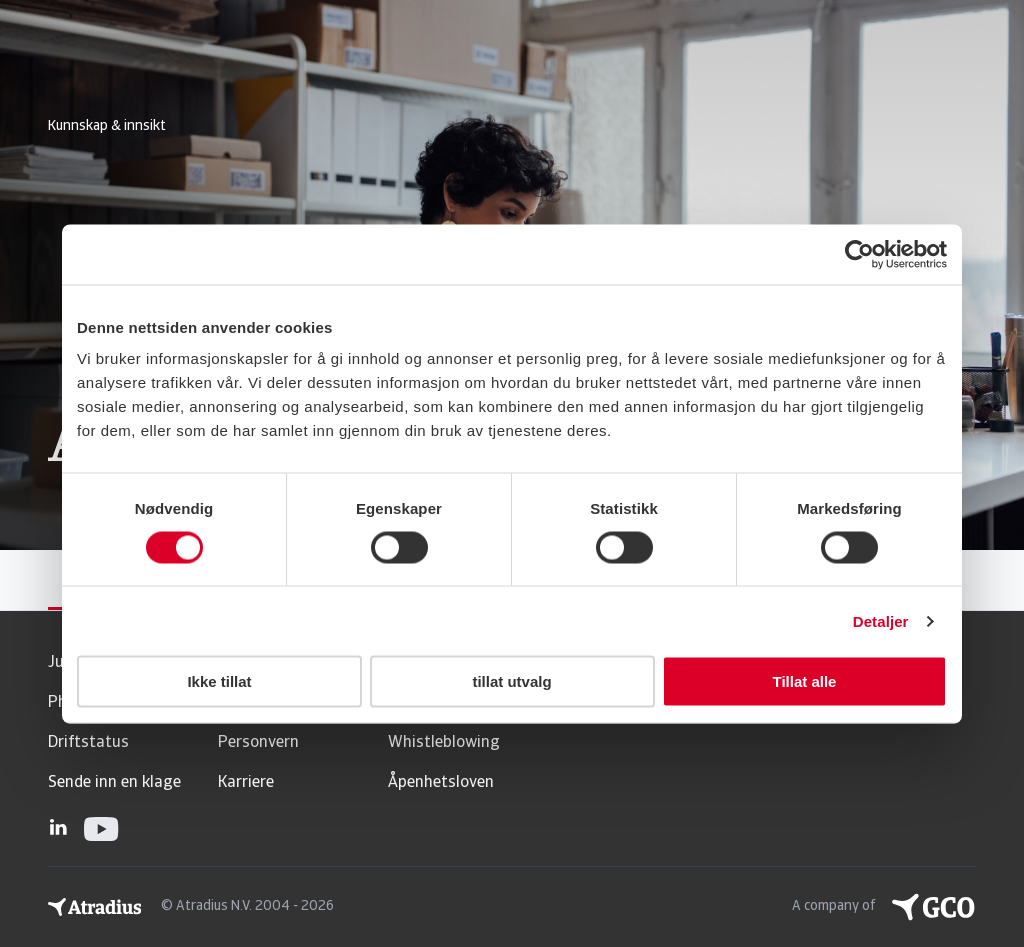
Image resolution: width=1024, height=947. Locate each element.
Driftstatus (88, 743)
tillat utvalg (511, 681)
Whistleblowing (444, 743)
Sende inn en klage (114, 783)
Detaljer (881, 620)
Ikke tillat (219, 681)
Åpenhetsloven (441, 783)
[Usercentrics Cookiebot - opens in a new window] (859, 254)
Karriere (246, 783)
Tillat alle (805, 681)
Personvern (258, 743)
